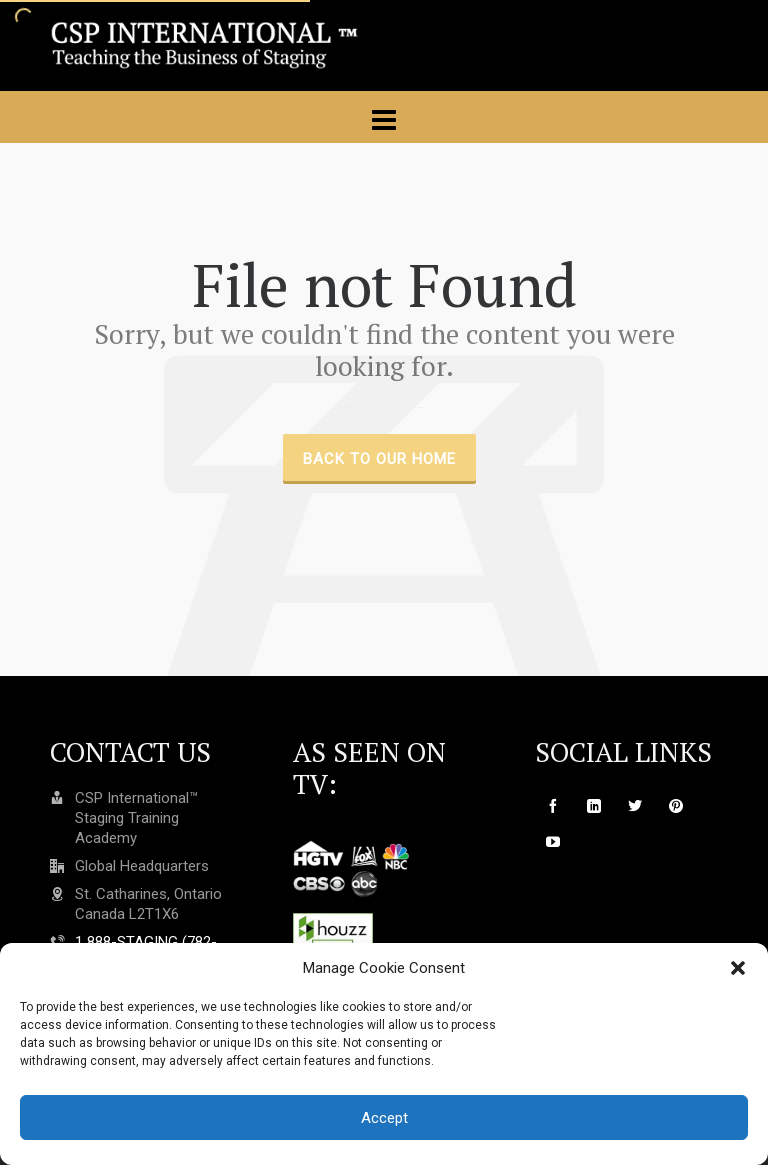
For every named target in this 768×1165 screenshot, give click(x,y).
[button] (738, 968)
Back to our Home (379, 459)
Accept (384, 1118)
